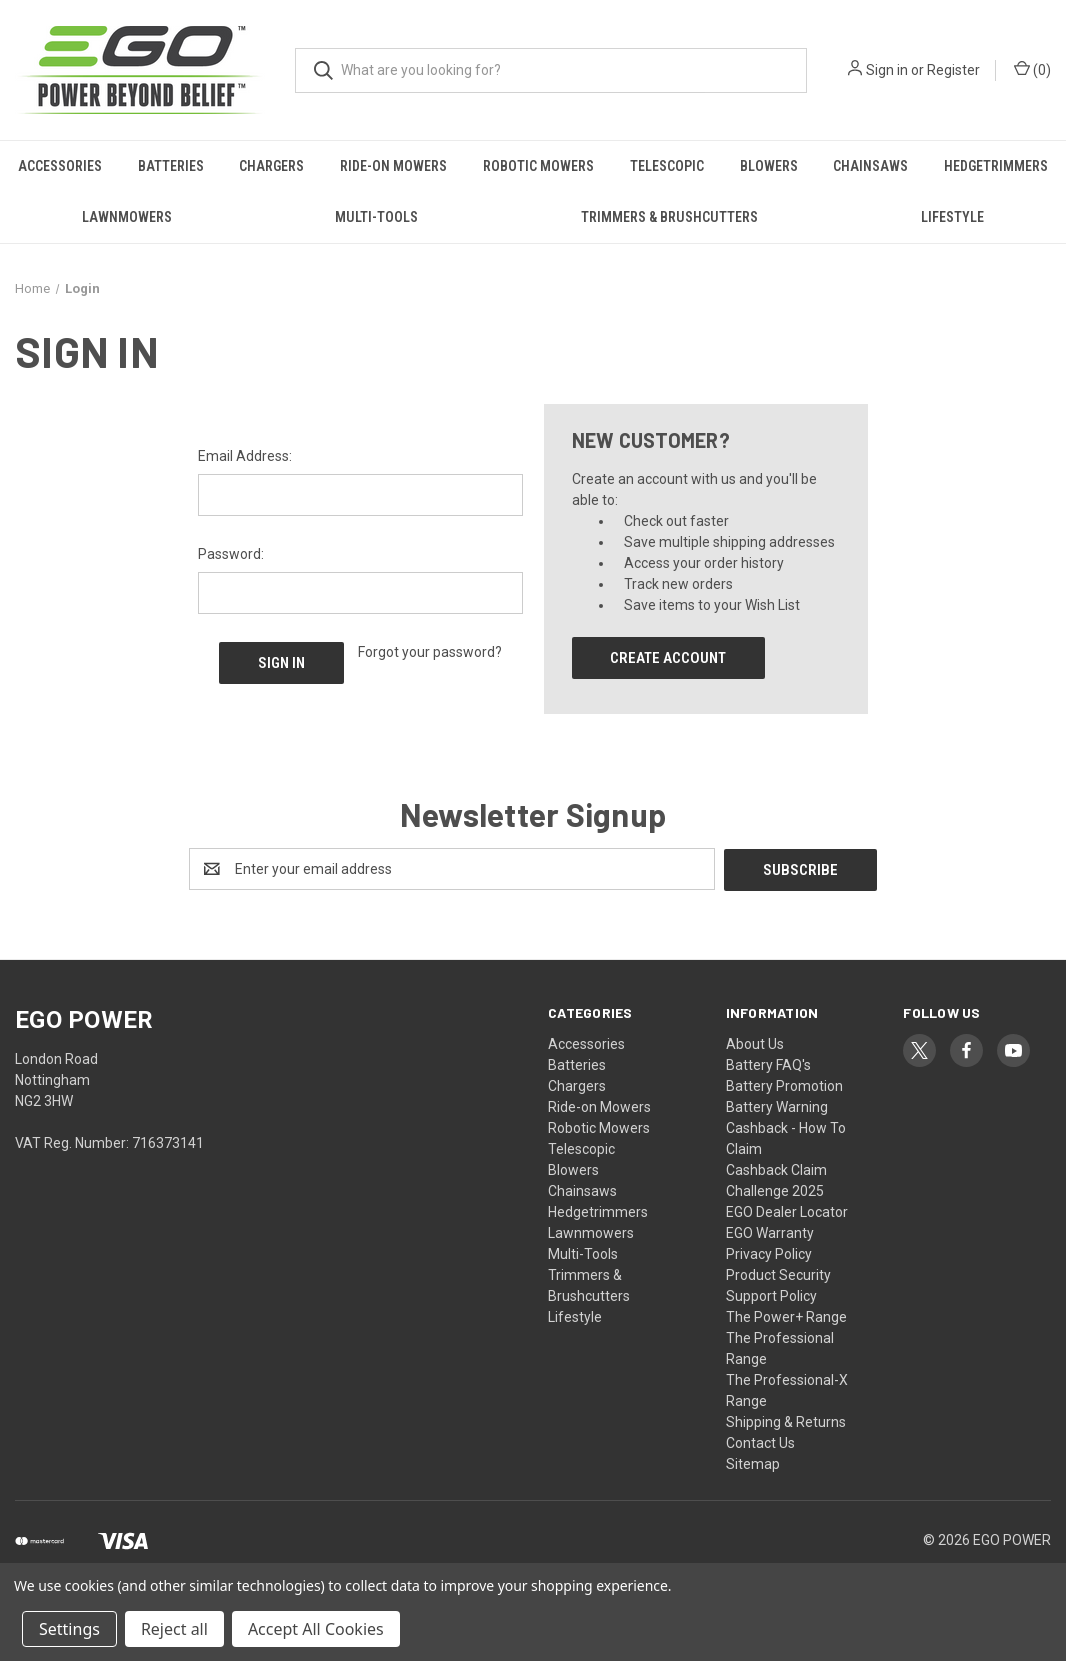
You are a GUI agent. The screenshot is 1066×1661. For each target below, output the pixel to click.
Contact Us (760, 1442)
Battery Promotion (784, 1085)
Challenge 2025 (775, 1190)
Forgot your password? (430, 652)
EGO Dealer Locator (787, 1211)
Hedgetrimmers (598, 1211)
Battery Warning (777, 1106)
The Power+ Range (786, 1316)
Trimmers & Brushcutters (669, 217)
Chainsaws (870, 166)
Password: (231, 554)
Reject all (174, 1629)
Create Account (668, 658)
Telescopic (667, 166)
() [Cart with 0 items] (1032, 69)
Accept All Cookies (316, 1629)
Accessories (60, 166)
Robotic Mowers (538, 166)
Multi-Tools (376, 217)
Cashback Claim (776, 1169)
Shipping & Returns (786, 1421)
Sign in (887, 70)
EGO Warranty (770, 1232)
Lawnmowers (127, 217)
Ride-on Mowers (393, 166)
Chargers (271, 166)
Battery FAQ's (768, 1064)
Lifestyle (952, 217)
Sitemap (753, 1463)
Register (953, 70)
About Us (755, 1043)
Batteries (171, 166)
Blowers (769, 166)
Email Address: (245, 456)
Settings (69, 1629)
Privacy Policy (769, 1253)
